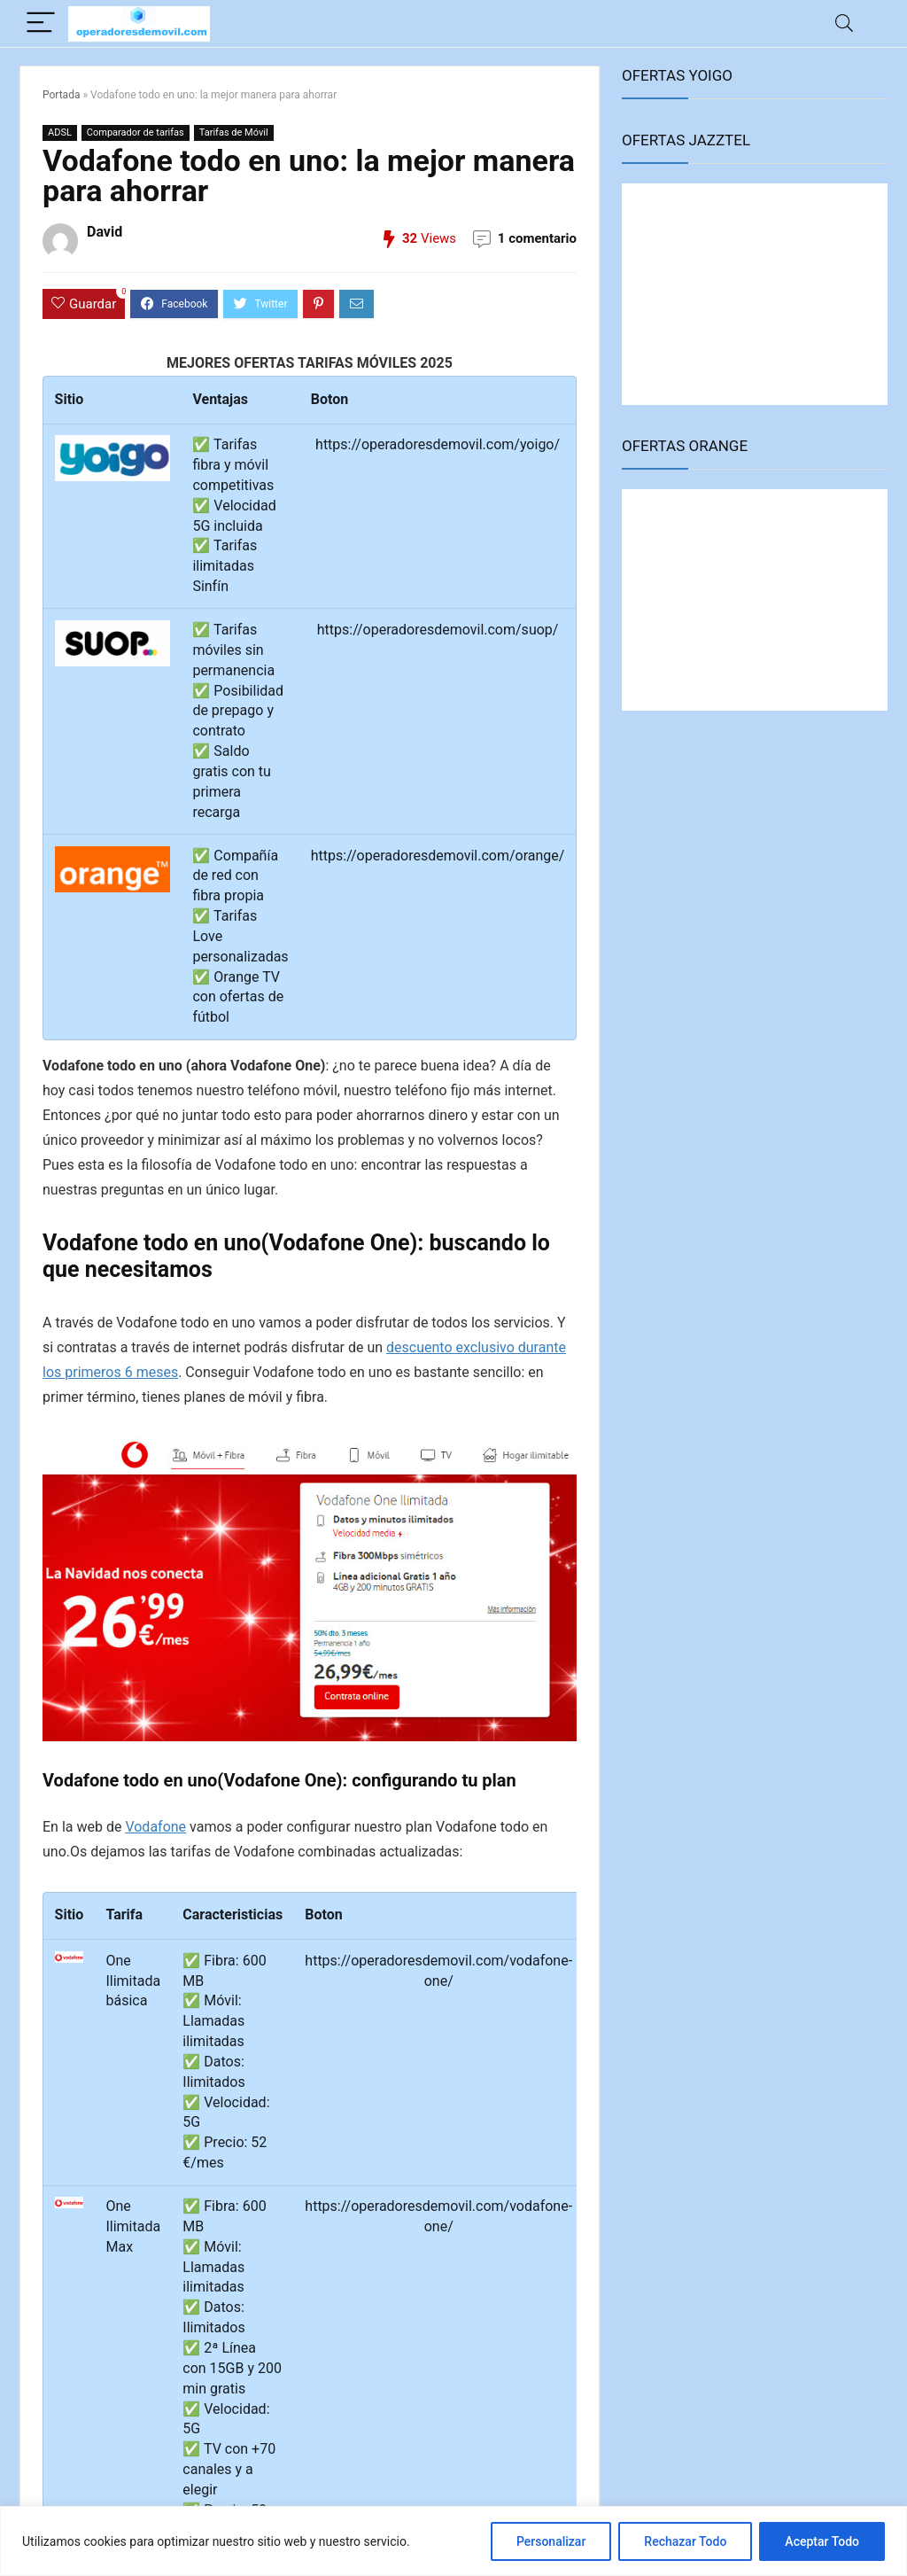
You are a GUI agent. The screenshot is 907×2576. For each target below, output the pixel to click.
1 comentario (537, 238)
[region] (453, 2541)
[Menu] (40, 23)
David (104, 231)
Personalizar (550, 2541)
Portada (61, 95)
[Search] (844, 23)
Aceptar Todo (822, 2541)
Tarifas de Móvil (233, 132)
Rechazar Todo (685, 2541)
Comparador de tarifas (135, 132)
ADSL (60, 132)
